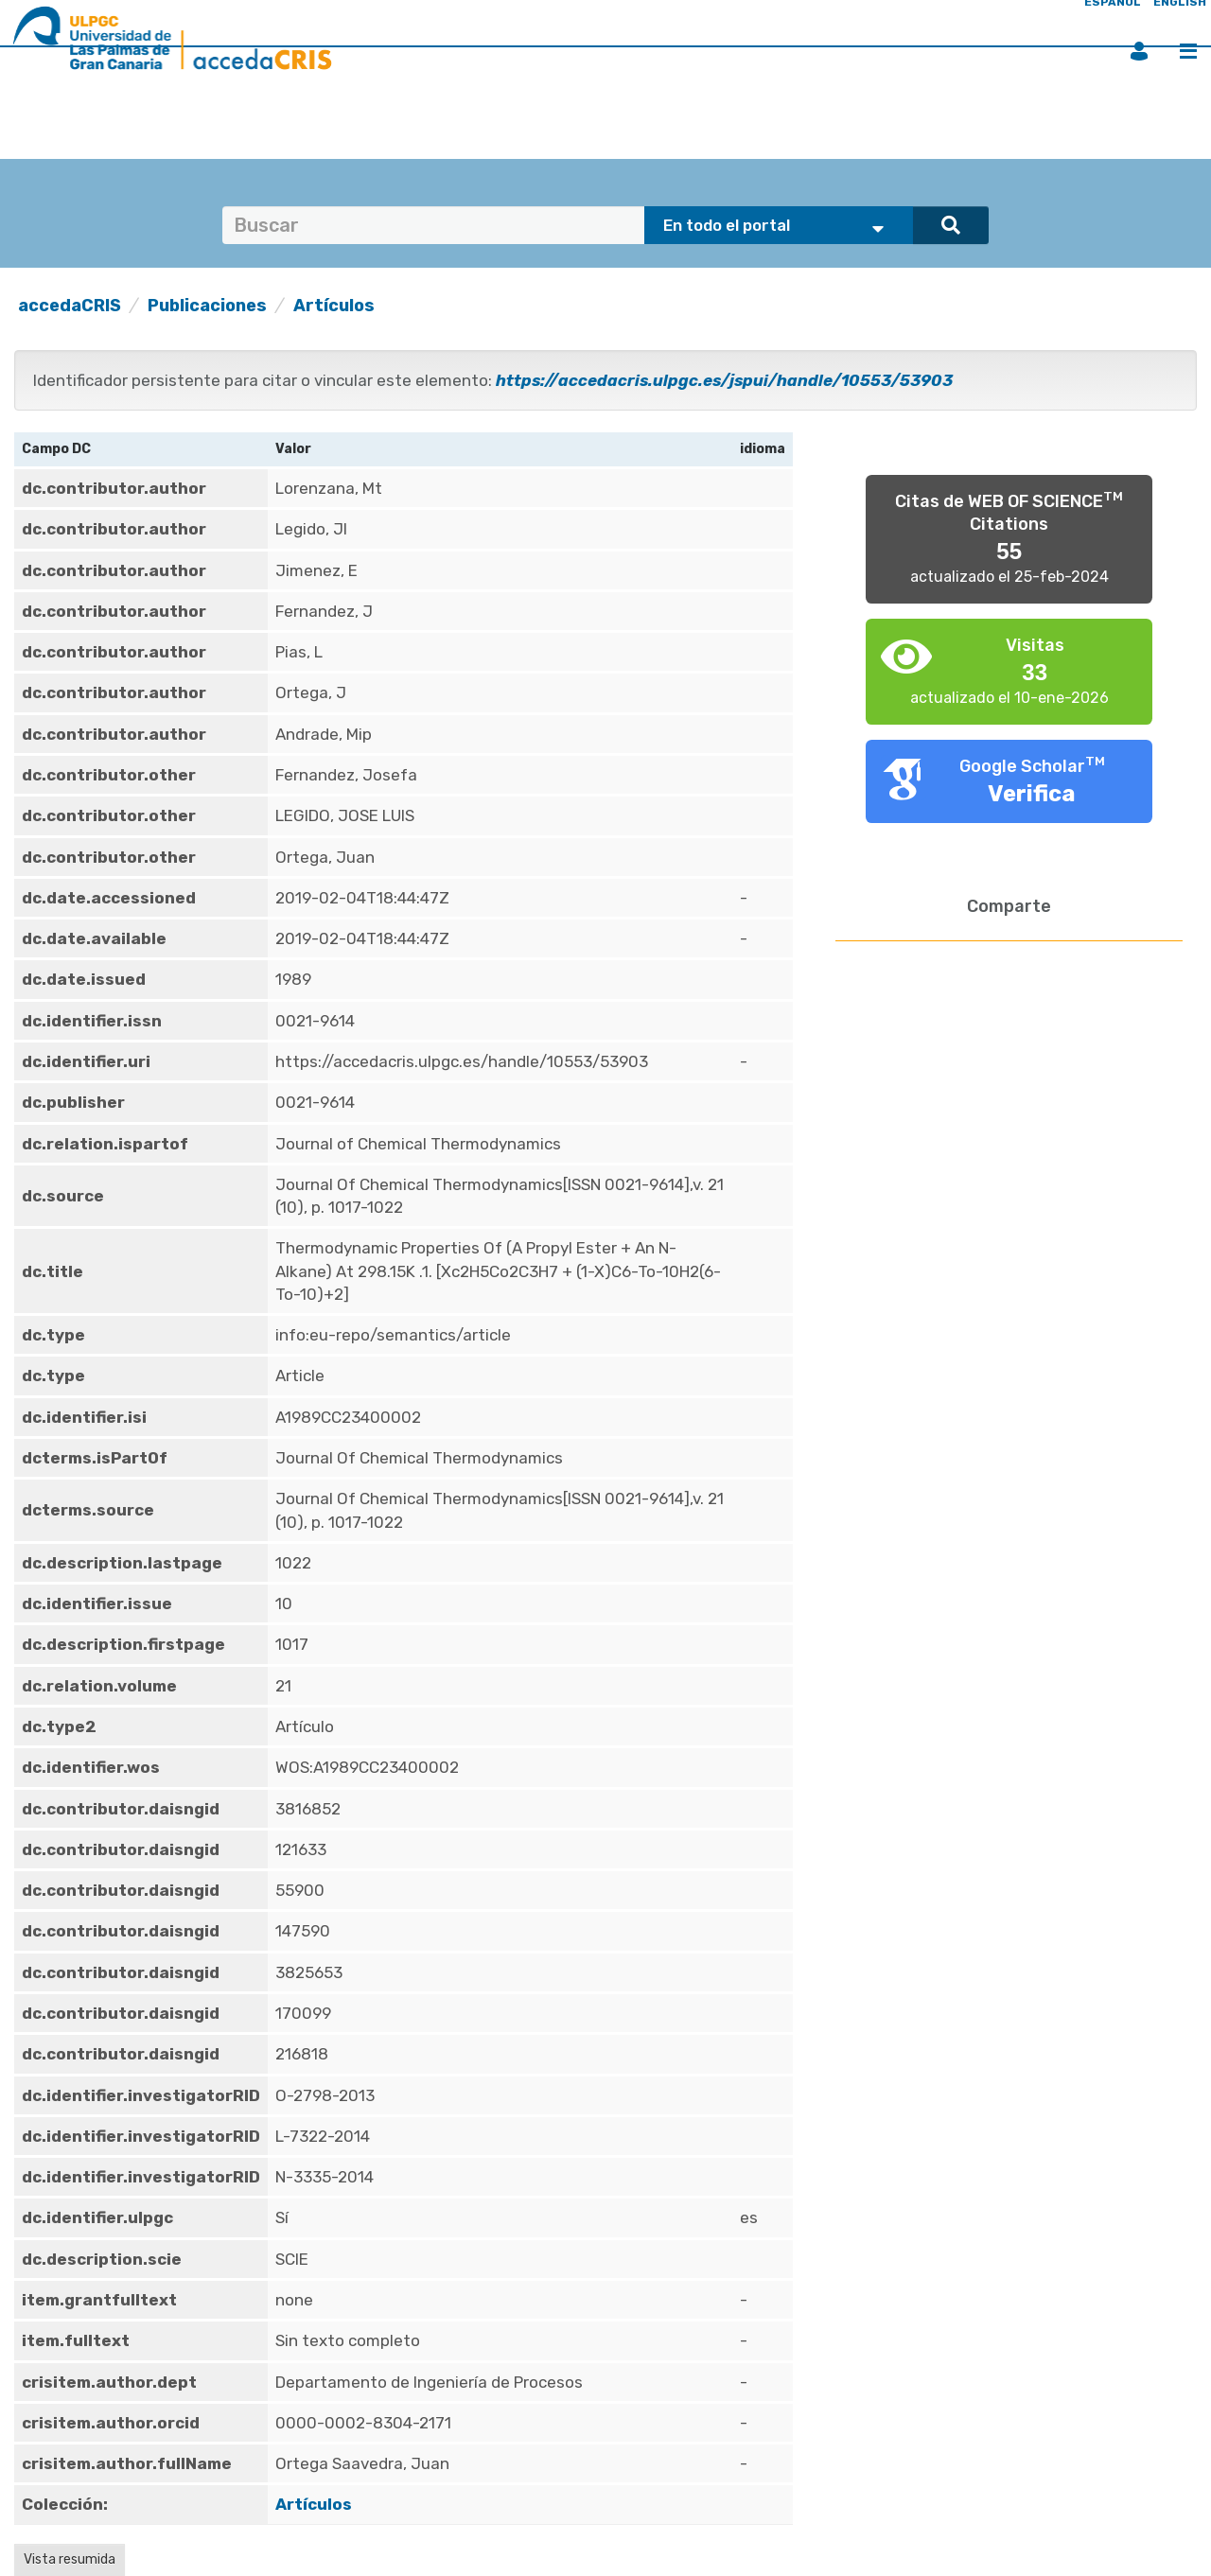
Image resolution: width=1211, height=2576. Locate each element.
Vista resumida (69, 2559)
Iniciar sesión (1139, 51)
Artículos (334, 305)
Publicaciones (207, 305)
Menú (1188, 51)
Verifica (1032, 793)
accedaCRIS (69, 305)
